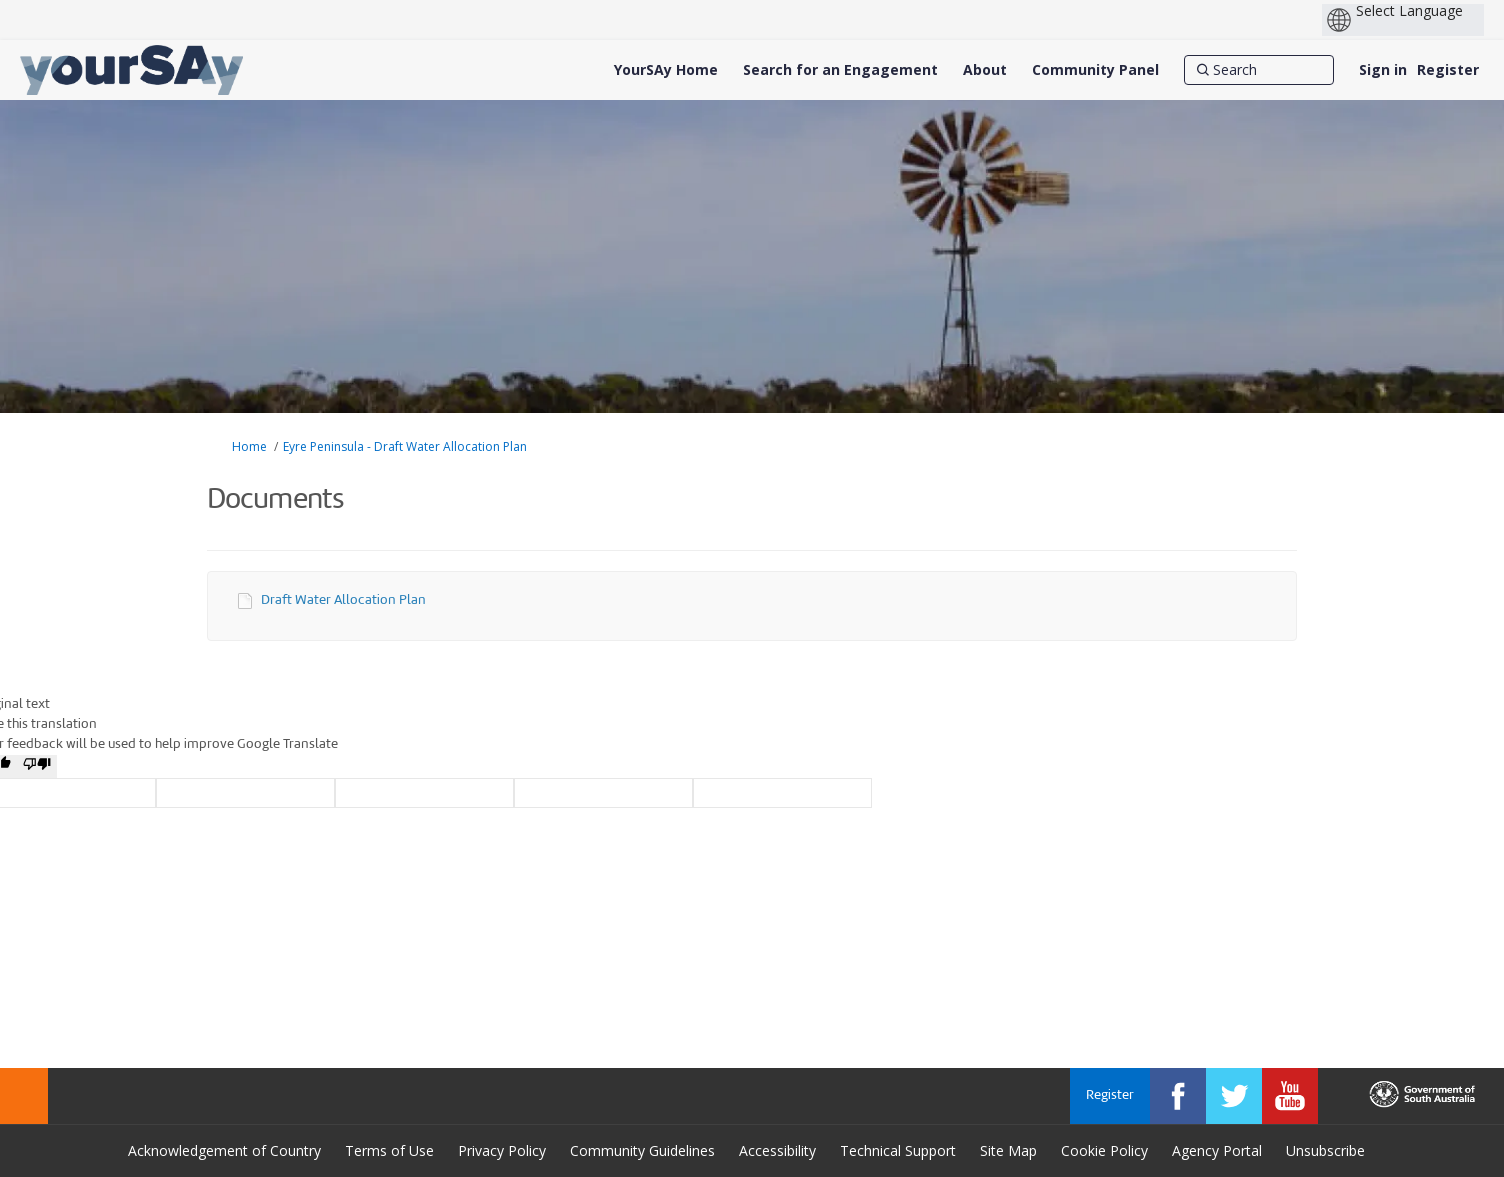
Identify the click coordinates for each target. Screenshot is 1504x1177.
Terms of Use (389, 1150)
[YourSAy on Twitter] (1234, 1096)
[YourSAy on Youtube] (1290, 1096)
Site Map (1008, 1150)
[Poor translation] (37, 766)
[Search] (1259, 70)
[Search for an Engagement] (840, 70)
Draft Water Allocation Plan (343, 600)
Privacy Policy (502, 1150)
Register (1448, 69)
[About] (985, 70)
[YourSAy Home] (666, 70)
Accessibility (777, 1150)
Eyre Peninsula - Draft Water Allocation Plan (405, 446)
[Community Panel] (1095, 70)
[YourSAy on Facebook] (1178, 1096)
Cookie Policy (1104, 1150)
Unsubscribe (1325, 1150)
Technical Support (898, 1150)
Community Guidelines (642, 1150)
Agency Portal (1217, 1150)
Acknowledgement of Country (224, 1150)
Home (249, 446)
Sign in (1383, 69)
